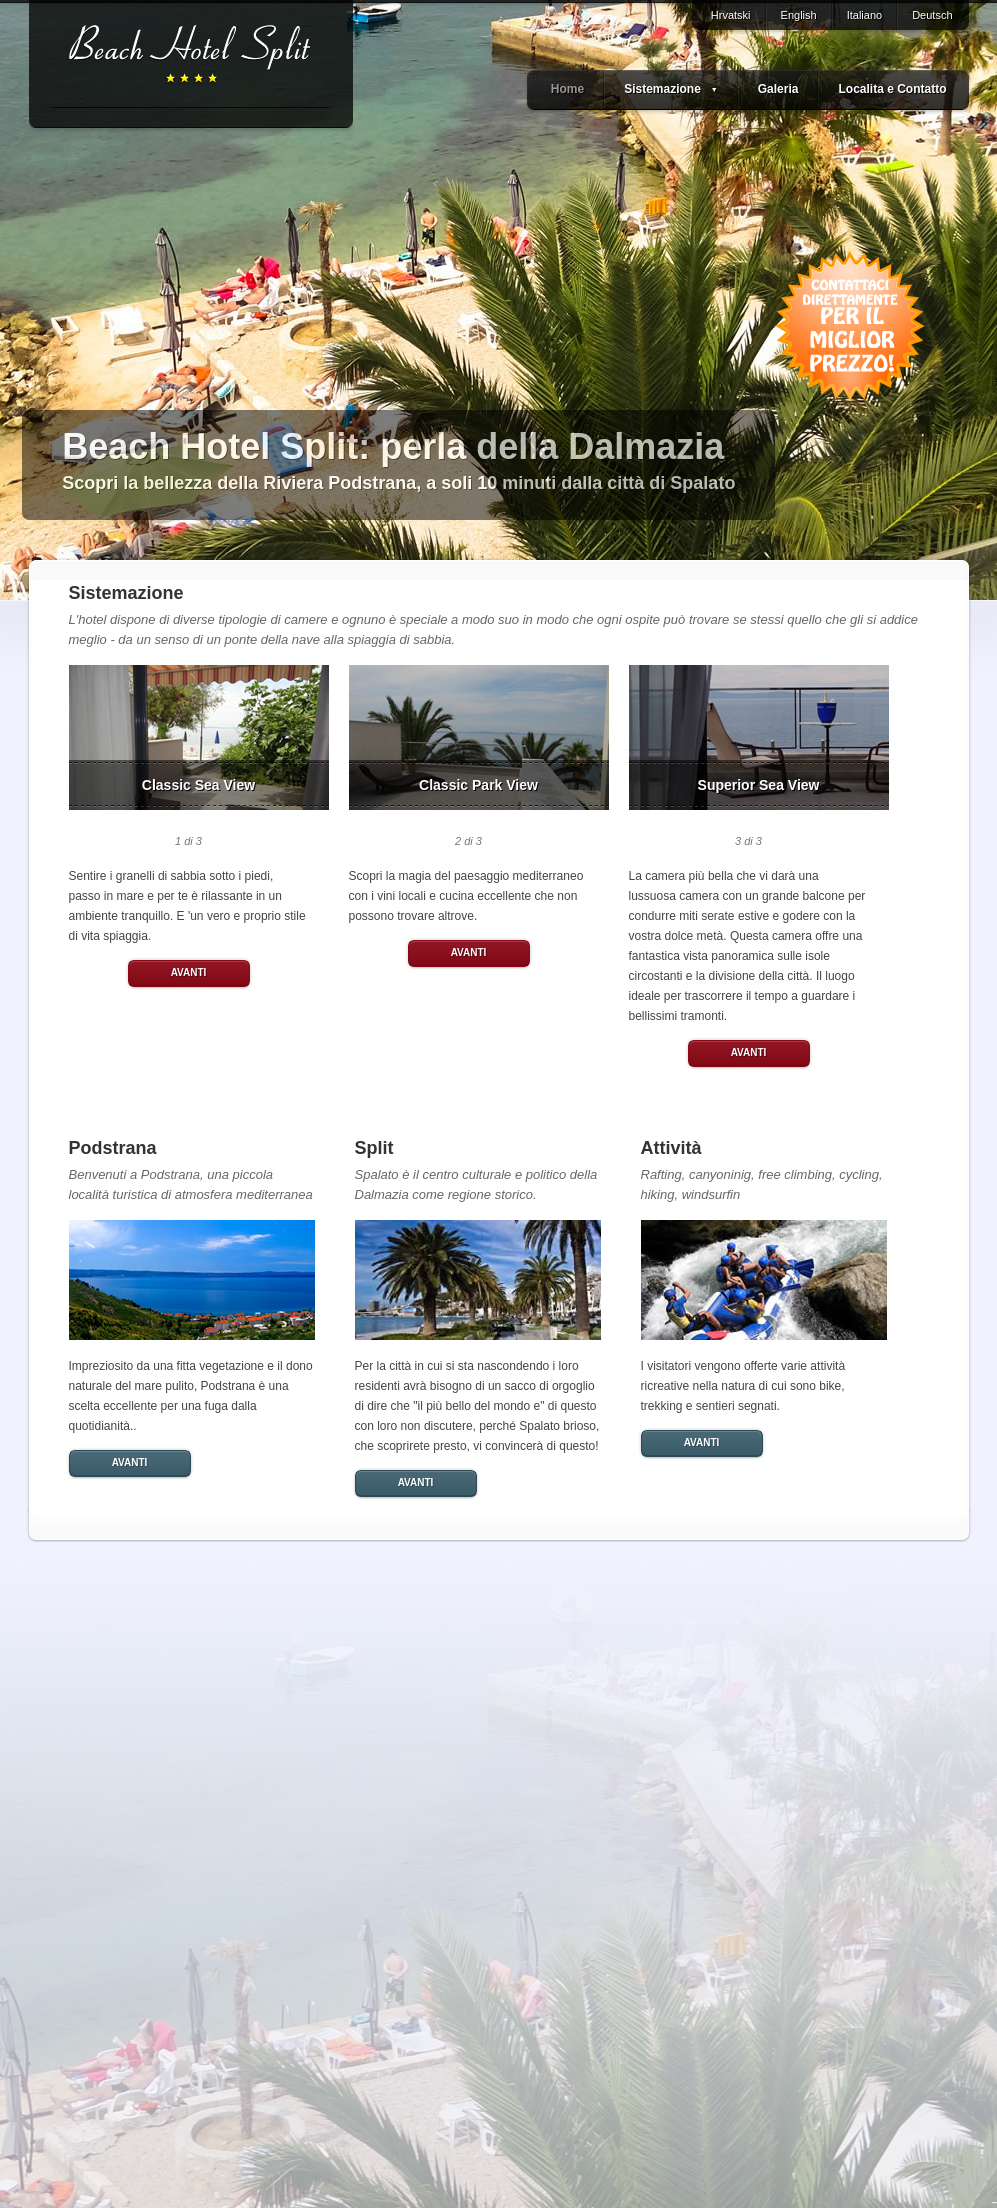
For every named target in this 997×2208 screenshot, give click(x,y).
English (799, 15)
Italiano (864, 15)
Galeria (778, 89)
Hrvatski (731, 15)
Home (567, 89)
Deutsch (932, 15)
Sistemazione (671, 89)
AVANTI (189, 972)
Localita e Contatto (892, 89)
